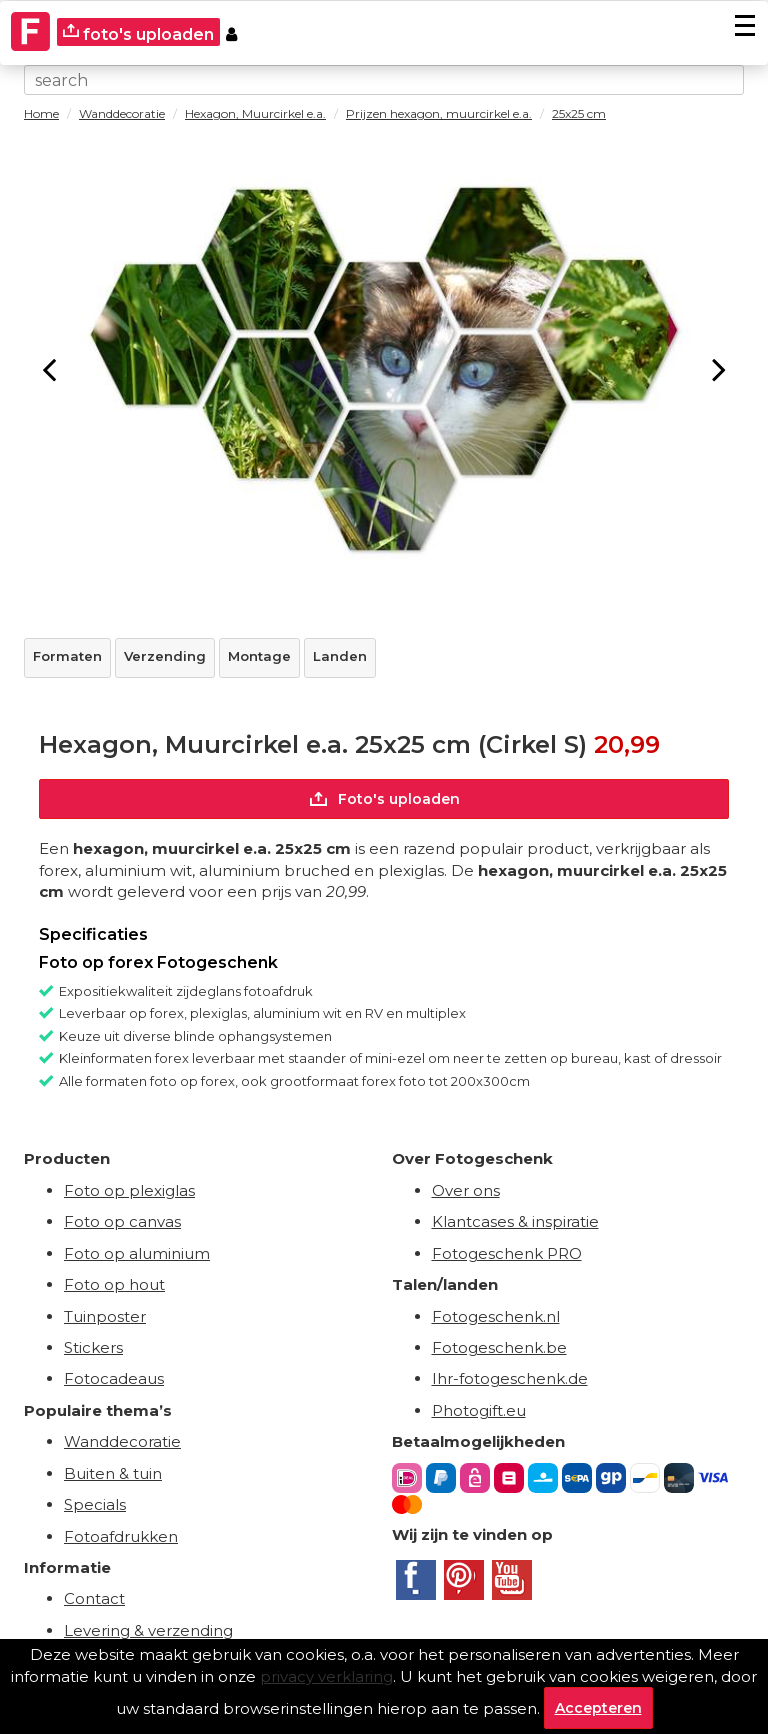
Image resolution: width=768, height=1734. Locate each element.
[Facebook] (416, 1580)
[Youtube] (512, 1580)
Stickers (93, 1347)
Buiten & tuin (113, 1473)
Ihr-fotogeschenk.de (510, 1378)
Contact (94, 1598)
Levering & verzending (148, 1630)
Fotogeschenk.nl (496, 1316)
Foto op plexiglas (129, 1190)
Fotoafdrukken (121, 1536)
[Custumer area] (231, 32)
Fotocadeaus (114, 1378)
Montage (259, 656)
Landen (340, 656)
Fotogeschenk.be (499, 1347)
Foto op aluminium (137, 1253)
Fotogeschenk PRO (507, 1253)
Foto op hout (114, 1284)
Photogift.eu (479, 1410)
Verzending (165, 656)
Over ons (466, 1190)
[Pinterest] (464, 1580)
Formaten (67, 656)
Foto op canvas (122, 1221)
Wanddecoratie (122, 1441)
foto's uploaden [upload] (138, 33)
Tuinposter (105, 1316)
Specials (95, 1504)
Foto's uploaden (384, 799)
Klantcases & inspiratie (515, 1221)
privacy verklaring (326, 1676)
